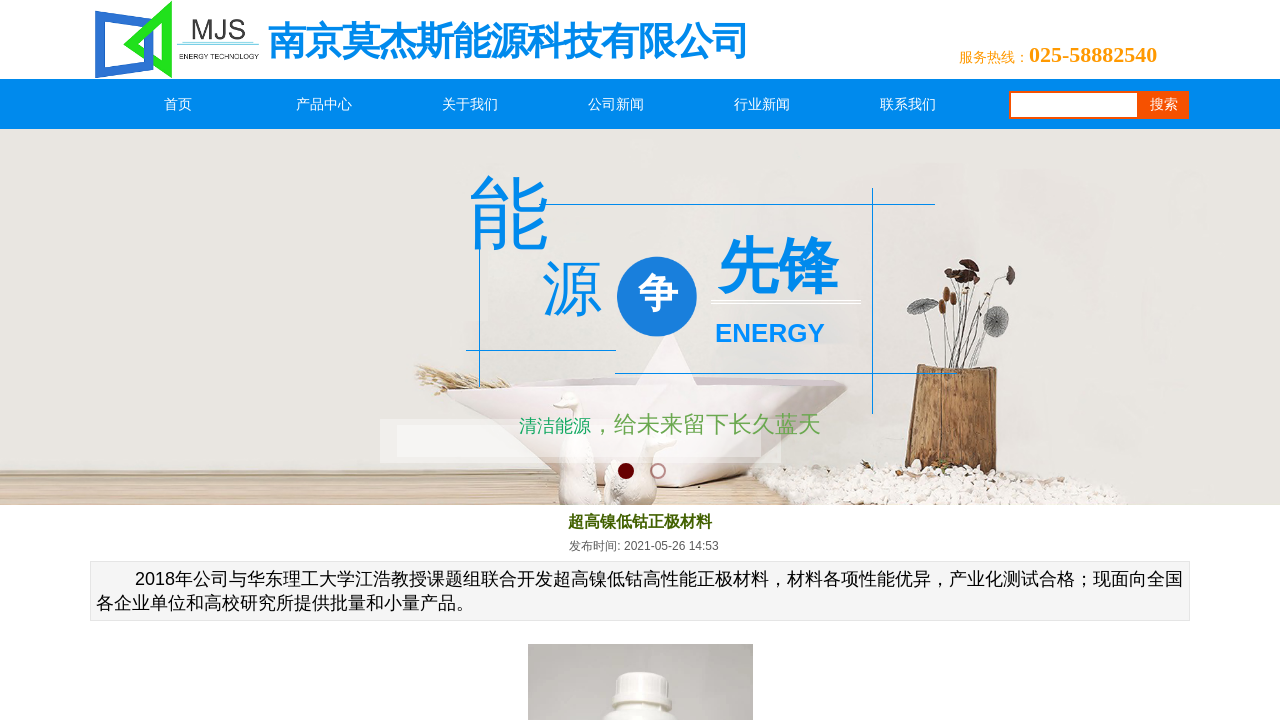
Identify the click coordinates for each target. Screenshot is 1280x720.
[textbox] (1074, 105)
